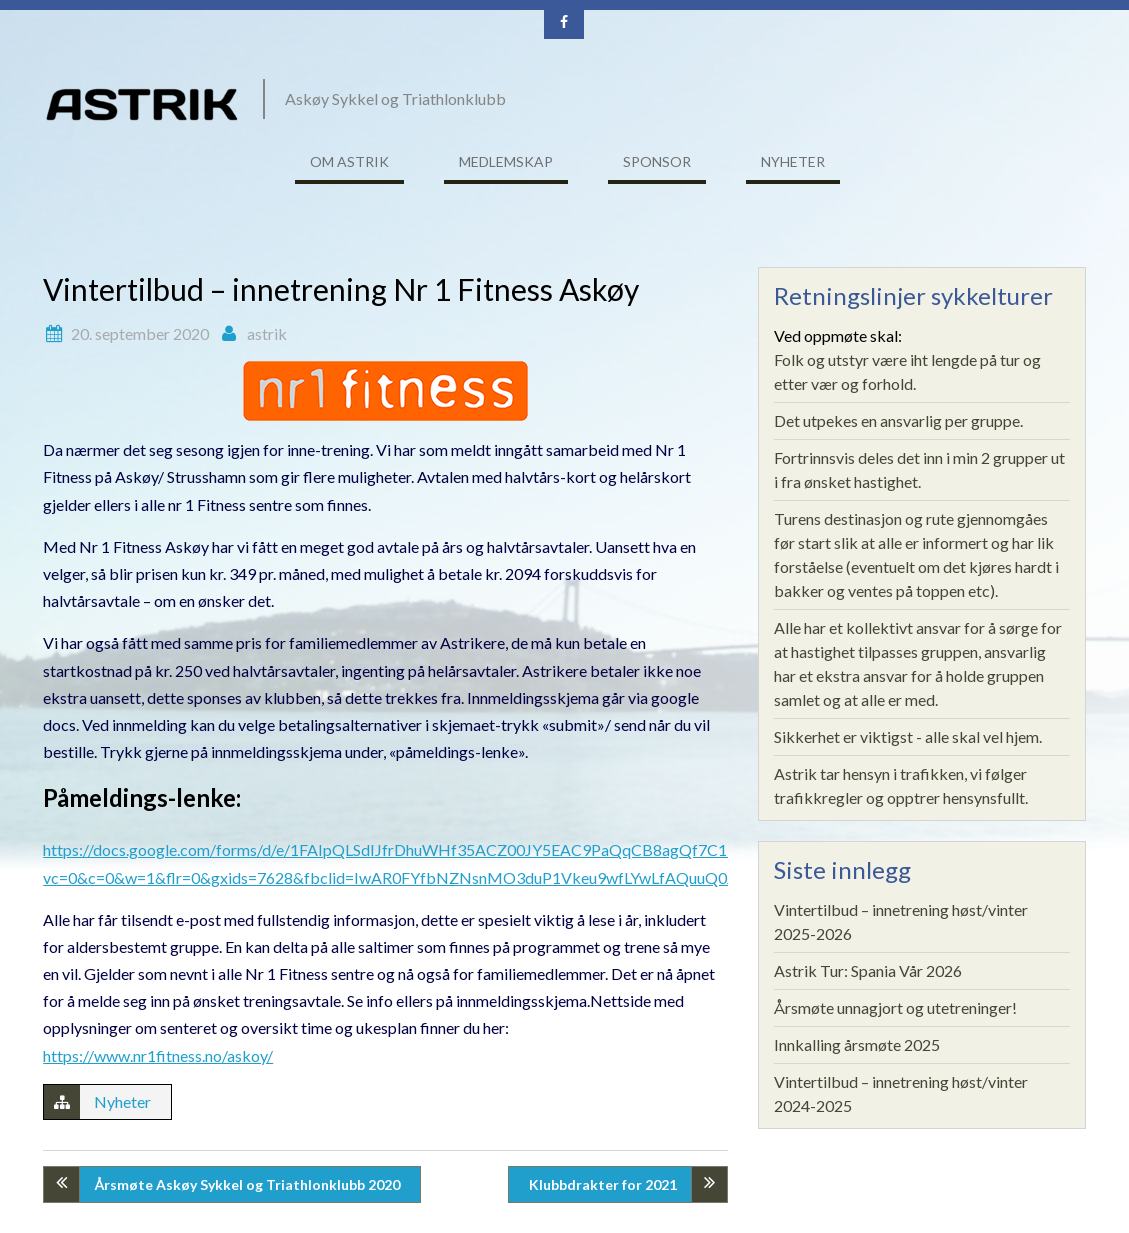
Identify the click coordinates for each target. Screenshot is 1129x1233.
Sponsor (657, 161)
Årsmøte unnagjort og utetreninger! (895, 1007)
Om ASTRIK (349, 161)
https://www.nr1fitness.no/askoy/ (158, 1055)
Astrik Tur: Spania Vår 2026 (868, 970)
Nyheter (793, 161)
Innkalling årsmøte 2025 (857, 1044)
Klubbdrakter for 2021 (603, 1184)
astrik (267, 333)
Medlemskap (506, 161)
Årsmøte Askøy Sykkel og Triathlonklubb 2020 (247, 1184)
